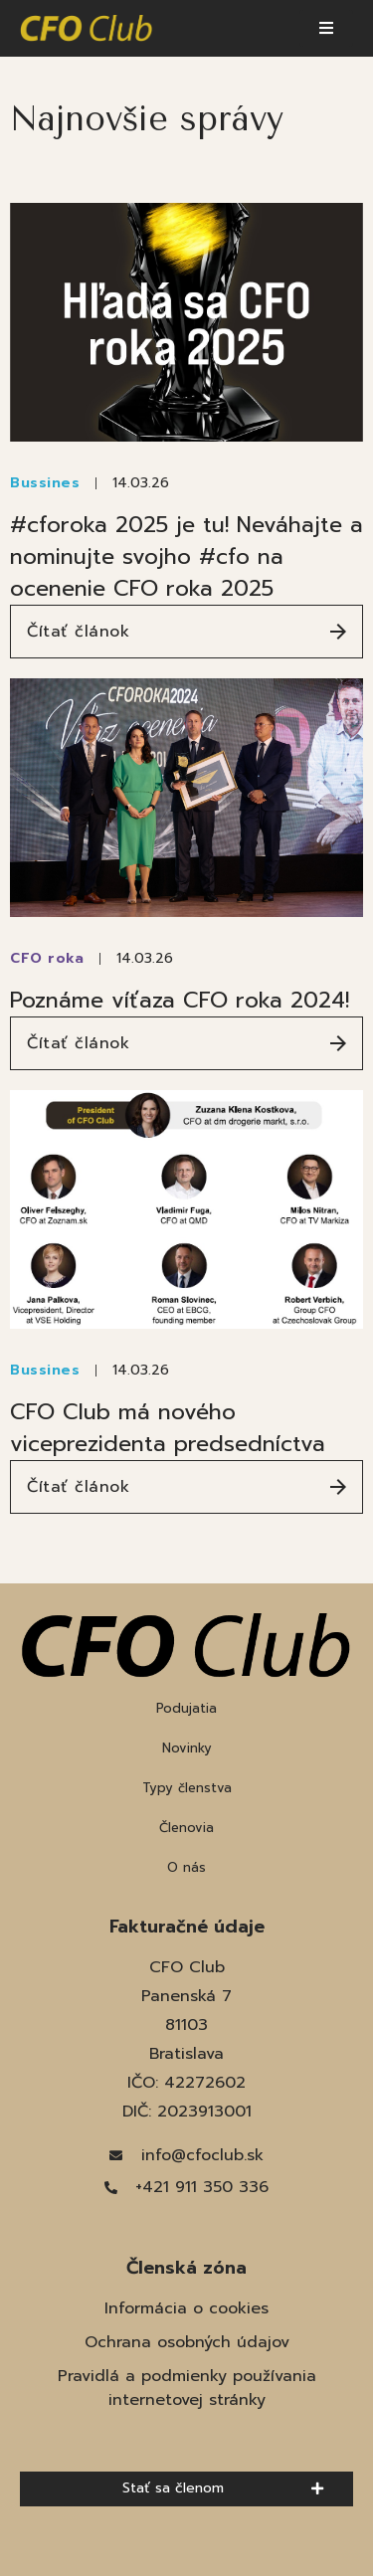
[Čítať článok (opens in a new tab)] (186, 632)
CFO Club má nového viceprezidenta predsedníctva (167, 1427)
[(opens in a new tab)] (186, 322)
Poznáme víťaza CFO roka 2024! (179, 1000)
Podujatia (186, 1708)
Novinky (187, 1748)
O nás (186, 1867)
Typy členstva (187, 1787)
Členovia (186, 1827)
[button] (326, 28)
